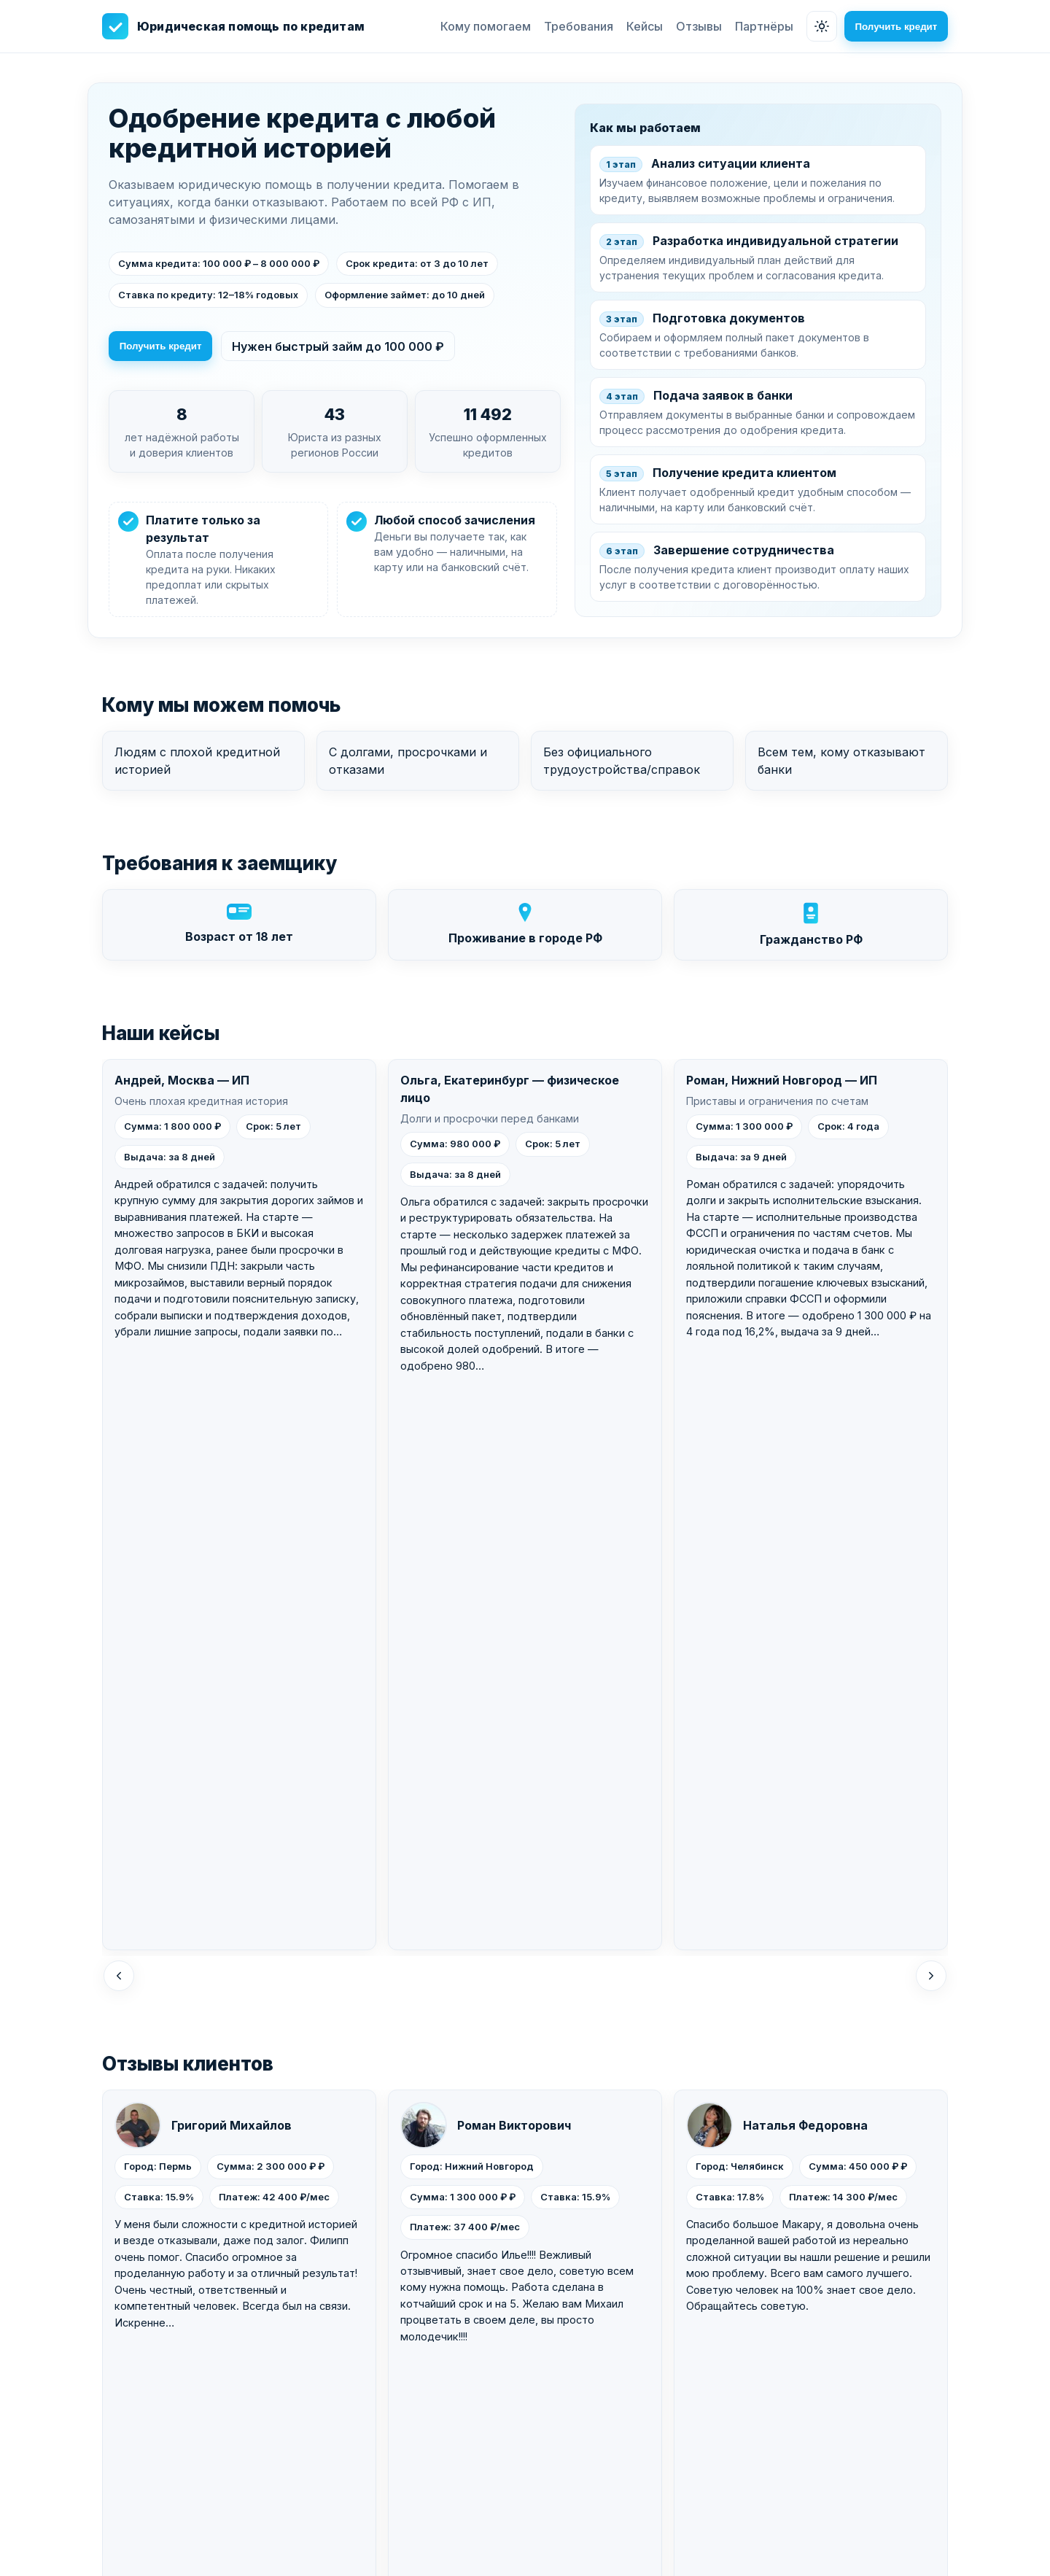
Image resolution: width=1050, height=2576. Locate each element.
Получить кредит (894, 26)
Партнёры (759, 26)
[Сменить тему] (817, 26)
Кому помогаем (480, 26)
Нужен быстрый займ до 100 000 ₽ (343, 347)
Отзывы (694, 26)
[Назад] (119, 1412)
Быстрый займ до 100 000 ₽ (327, 2412)
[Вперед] (931, 1412)
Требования (573, 26)
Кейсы (639, 26)
